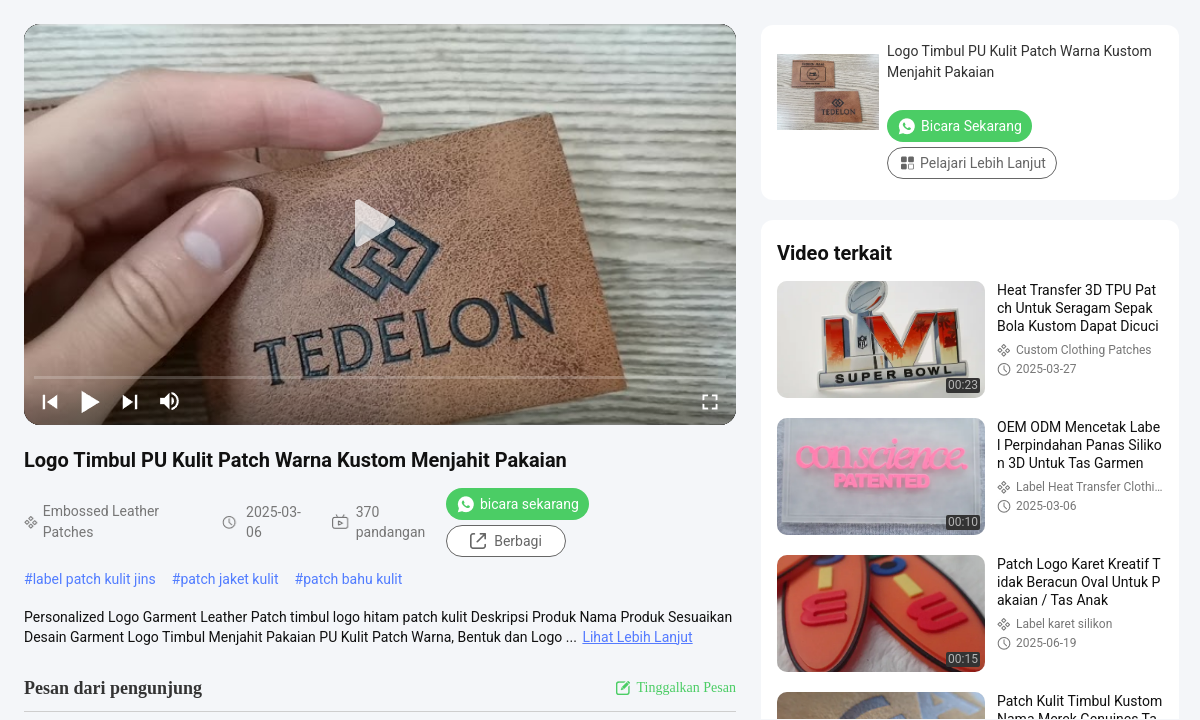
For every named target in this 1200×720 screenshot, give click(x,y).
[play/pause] (90, 401)
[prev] (50, 401)
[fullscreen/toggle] (710, 401)
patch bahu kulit (352, 579)
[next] (130, 401)
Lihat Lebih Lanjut (637, 637)
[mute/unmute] (170, 401)
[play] (380, 224)
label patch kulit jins (94, 579)
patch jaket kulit (229, 579)
